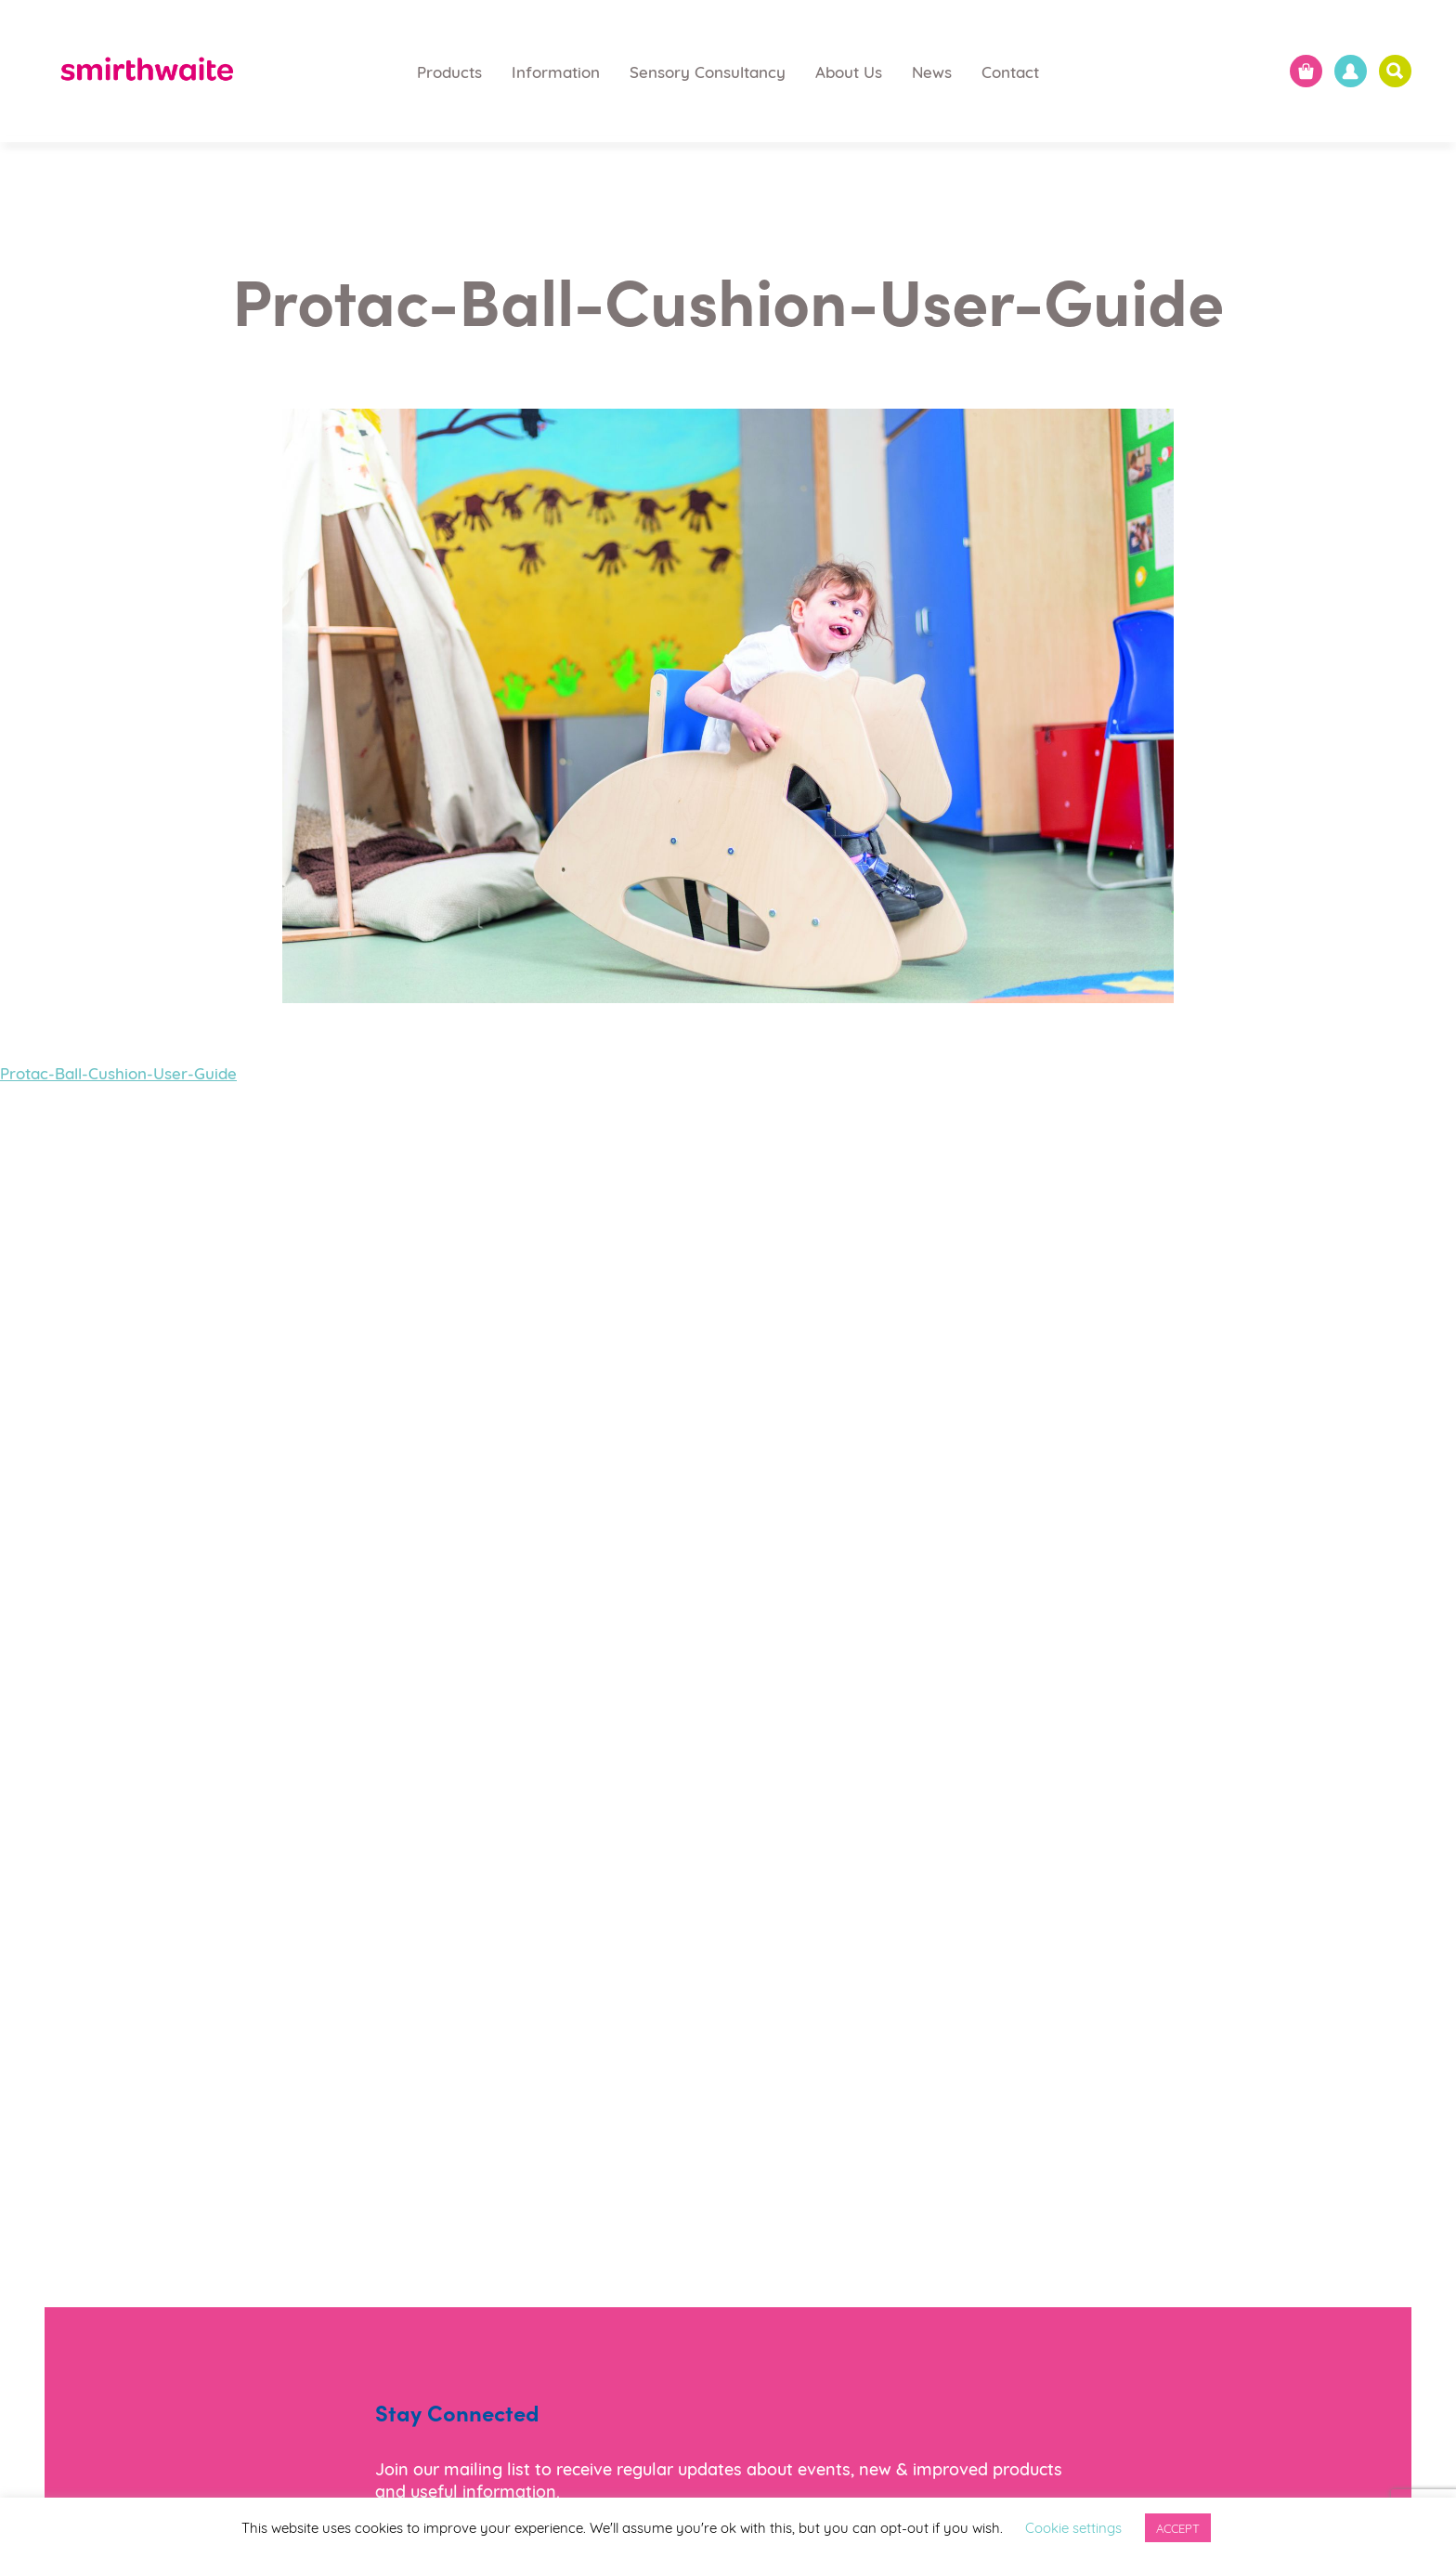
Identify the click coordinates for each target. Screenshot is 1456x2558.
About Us (848, 71)
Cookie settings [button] (1073, 2526)
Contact (1010, 71)
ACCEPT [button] (1178, 2527)
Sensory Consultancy (708, 71)
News (932, 71)
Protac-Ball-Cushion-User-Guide (118, 1072)
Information (556, 71)
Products (449, 71)
